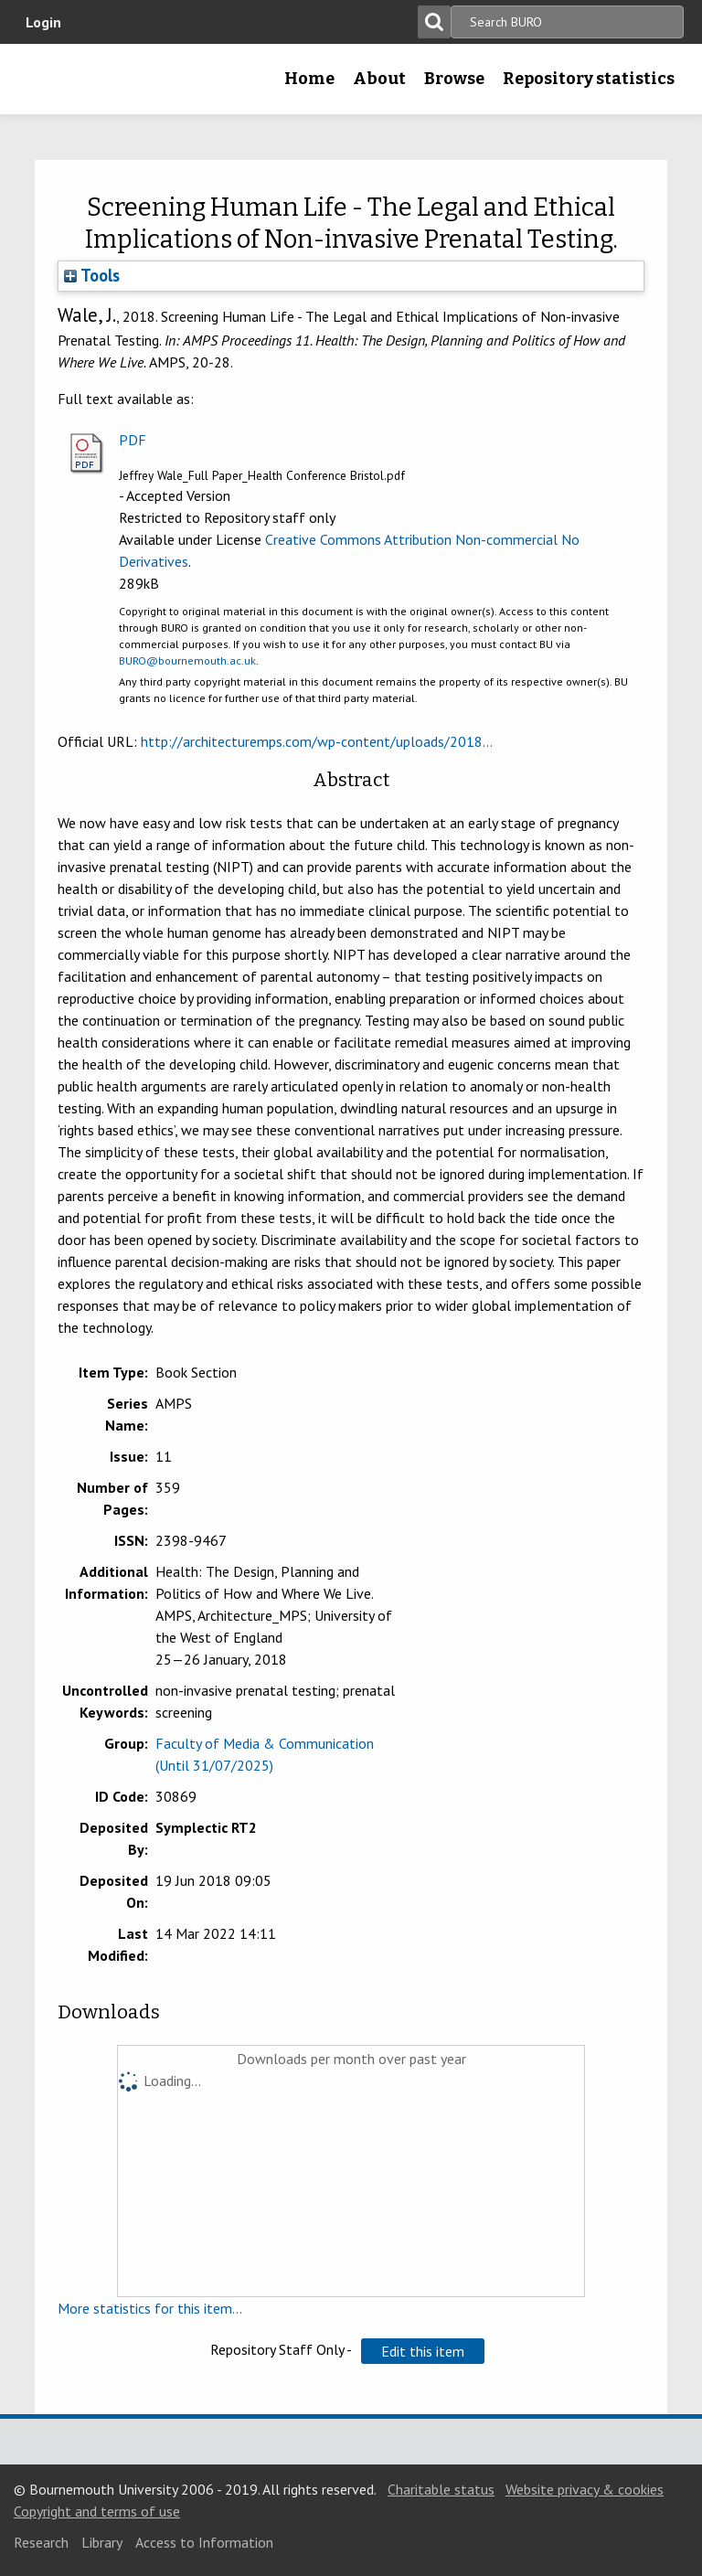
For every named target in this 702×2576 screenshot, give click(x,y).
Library (101, 2542)
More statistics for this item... (150, 2308)
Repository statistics (589, 79)
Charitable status (441, 2489)
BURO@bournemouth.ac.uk (187, 660)
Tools (92, 275)
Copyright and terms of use (97, 2511)
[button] (422, 2351)
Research (41, 2542)
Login (43, 22)
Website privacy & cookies (584, 2489)
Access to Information (204, 2542)
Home (309, 79)
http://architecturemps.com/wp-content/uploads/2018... (317, 741)
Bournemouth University (43, 85)
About (379, 79)
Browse (454, 79)
